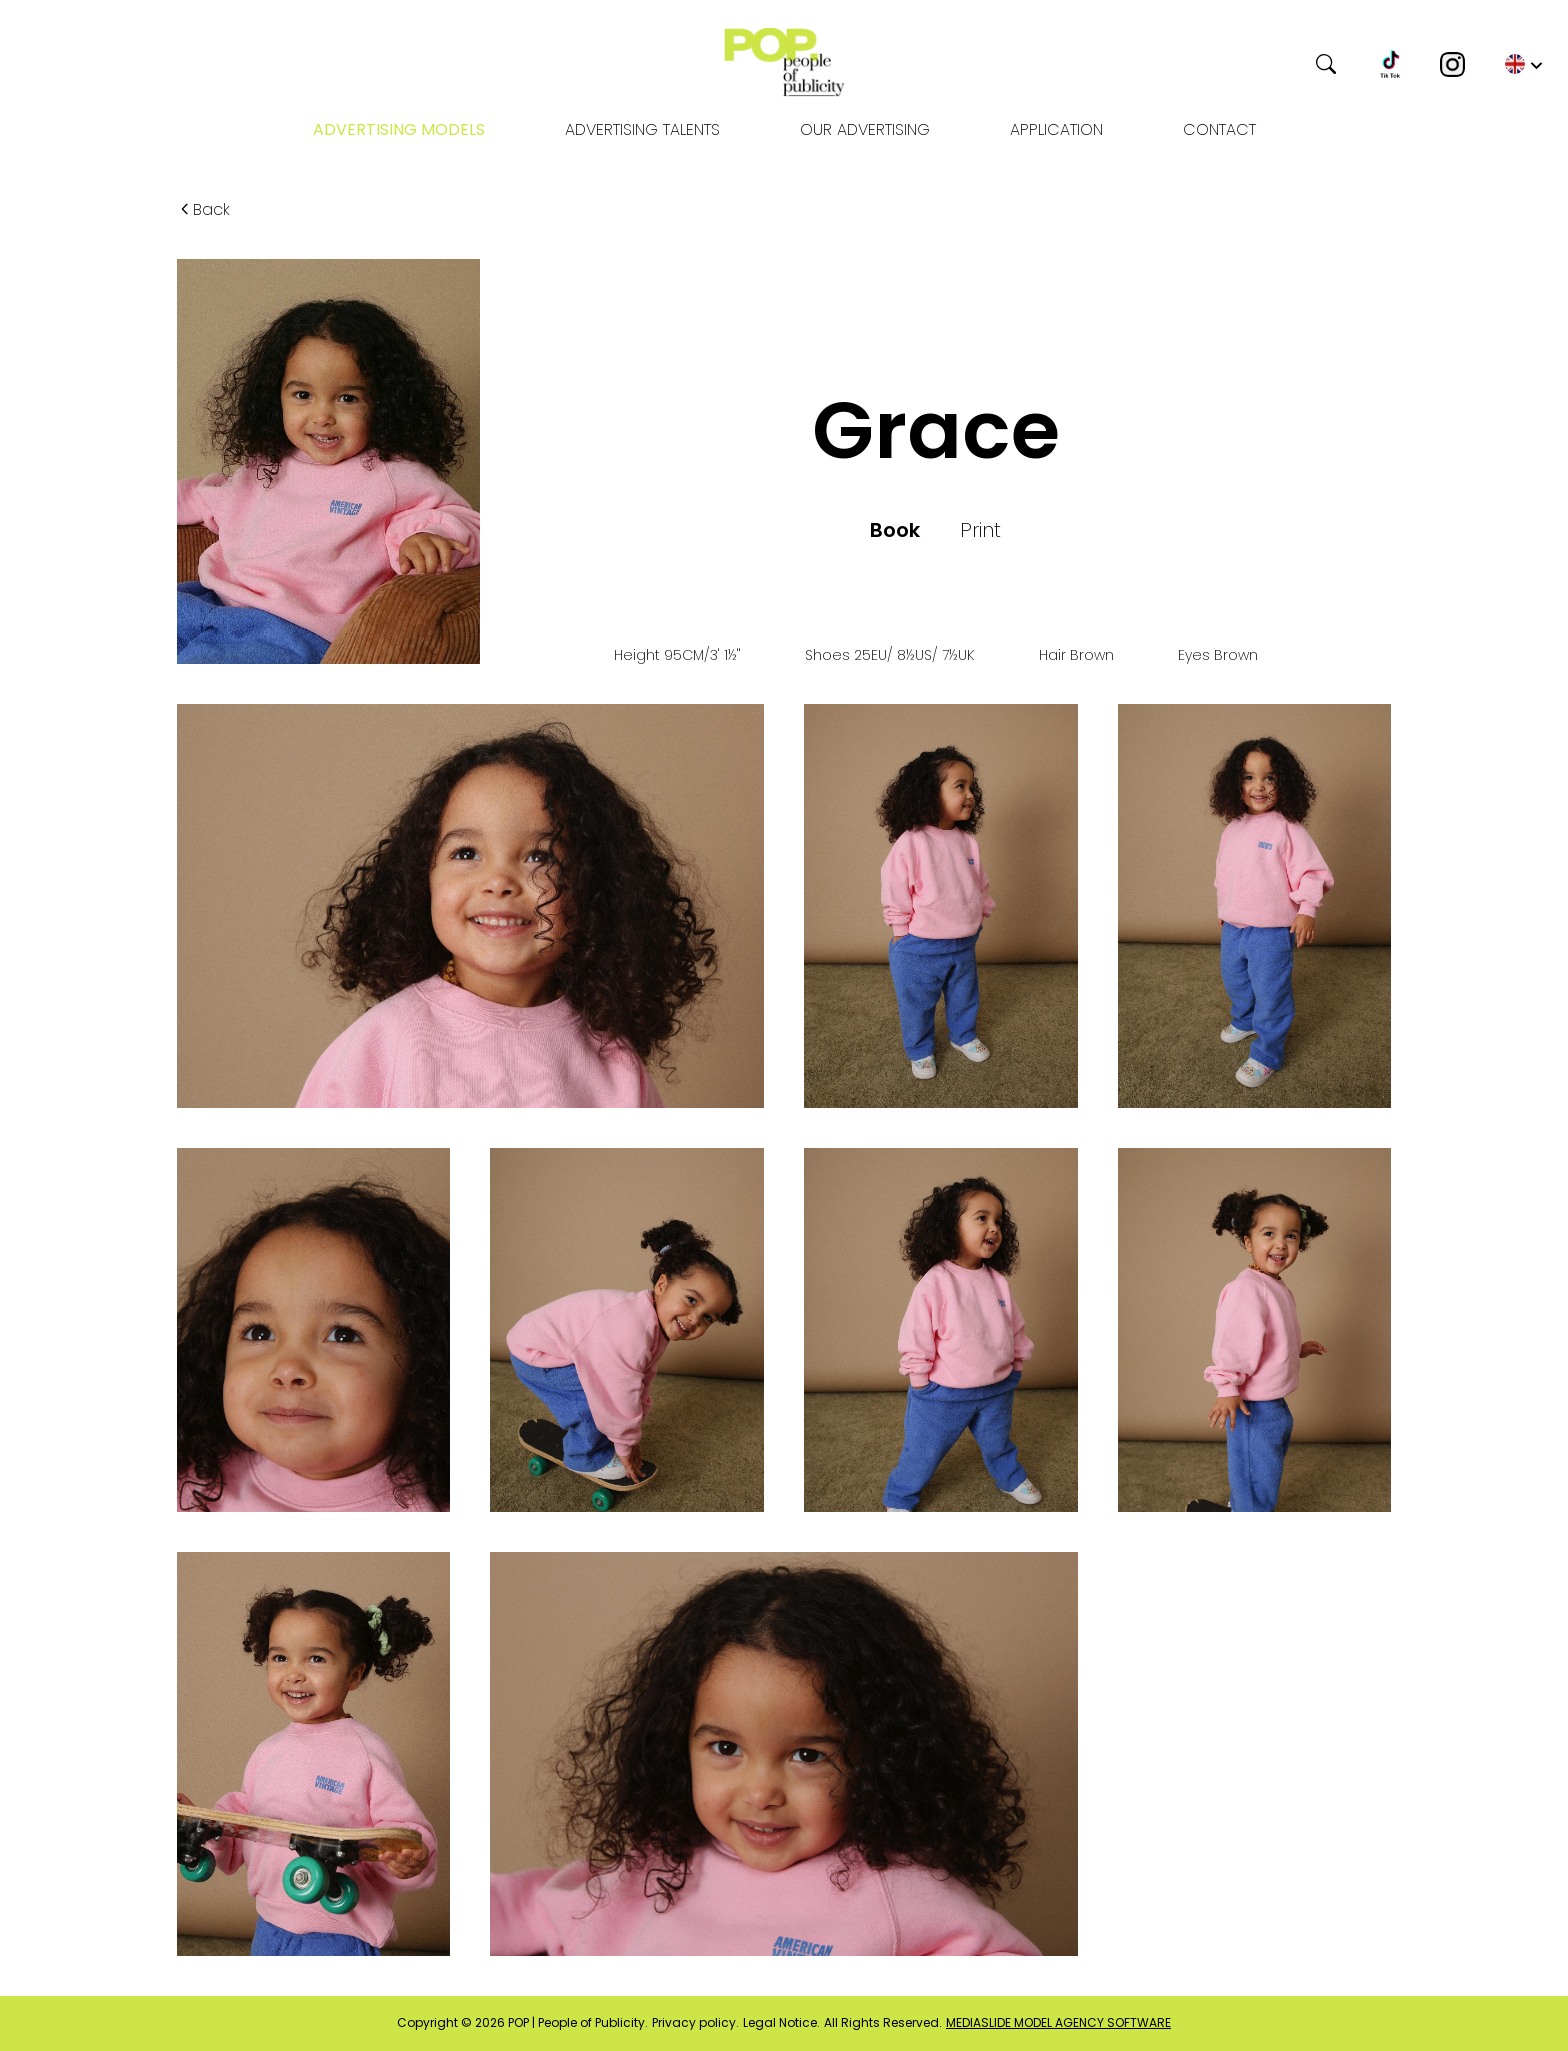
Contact (1219, 129)
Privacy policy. (695, 2023)
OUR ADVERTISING (865, 129)
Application (1056, 129)
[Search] (1226, 64)
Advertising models (399, 129)
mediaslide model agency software (1058, 2023)
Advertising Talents (642, 129)
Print (980, 530)
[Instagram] (1452, 64)
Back (203, 209)
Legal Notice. (781, 2023)
